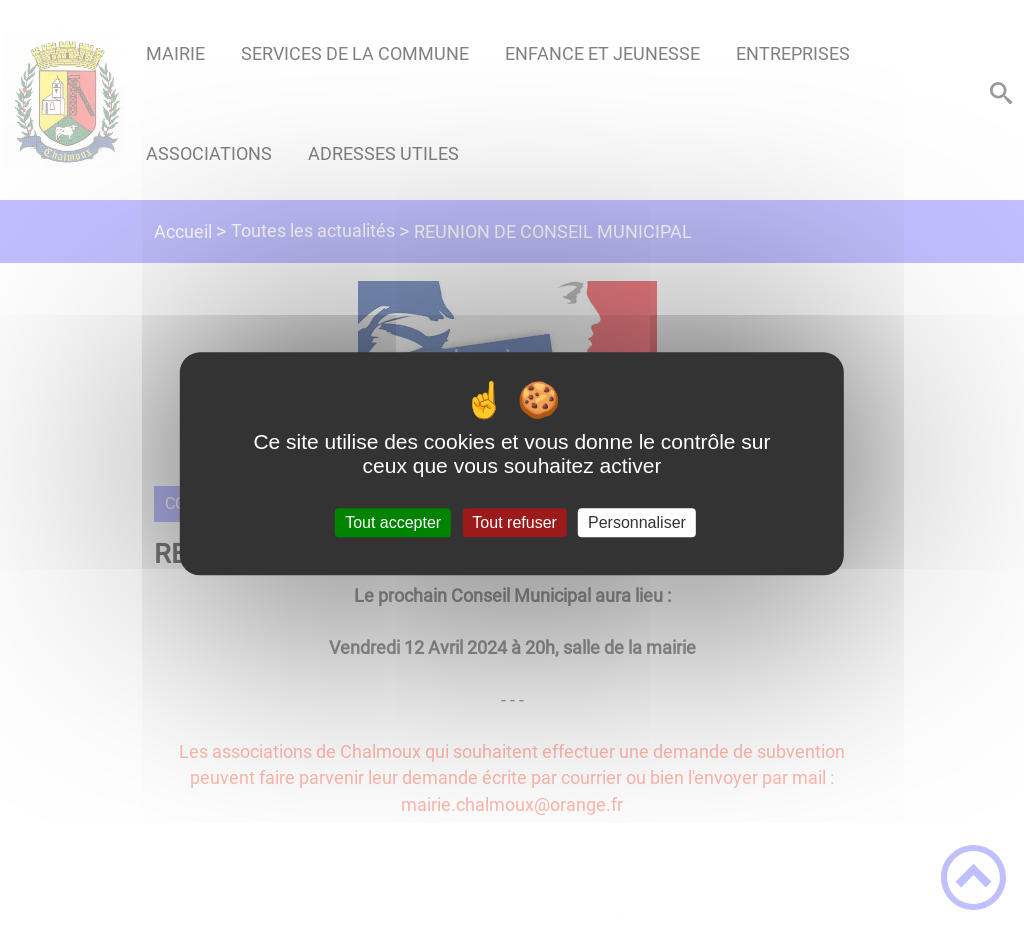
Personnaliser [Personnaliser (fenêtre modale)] (637, 522)
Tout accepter (393, 522)
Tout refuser (514, 522)
